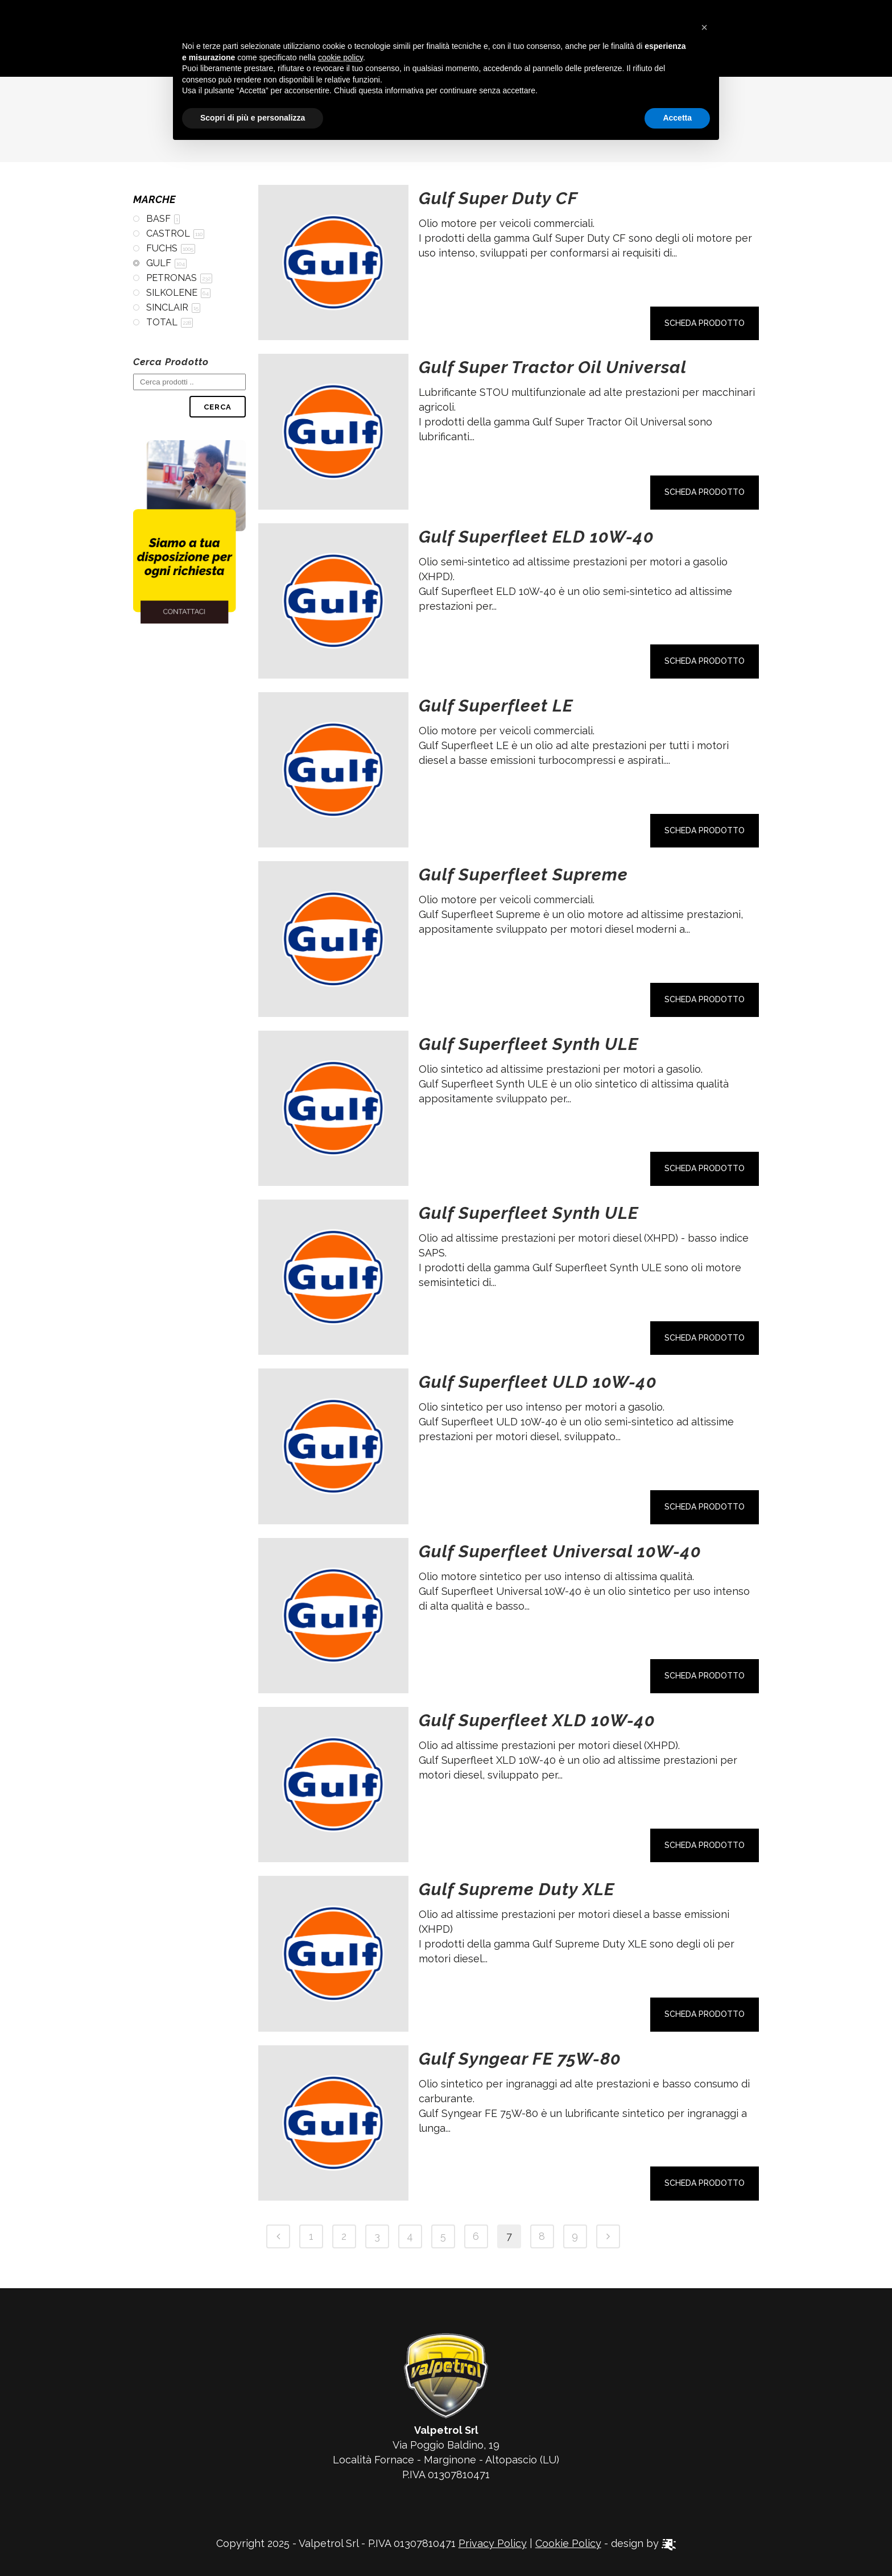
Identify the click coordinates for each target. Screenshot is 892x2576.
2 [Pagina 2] (343, 2236)
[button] (704, 27)
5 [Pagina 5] (443, 2236)
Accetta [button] (677, 117)
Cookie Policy (568, 2543)
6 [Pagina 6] (476, 2236)
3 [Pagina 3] (377, 2236)
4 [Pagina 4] (410, 2236)
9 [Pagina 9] (575, 2236)
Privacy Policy (493, 2543)
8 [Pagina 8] (542, 2236)
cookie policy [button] (340, 57)
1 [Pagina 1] (311, 2236)
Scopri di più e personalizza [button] (252, 117)
